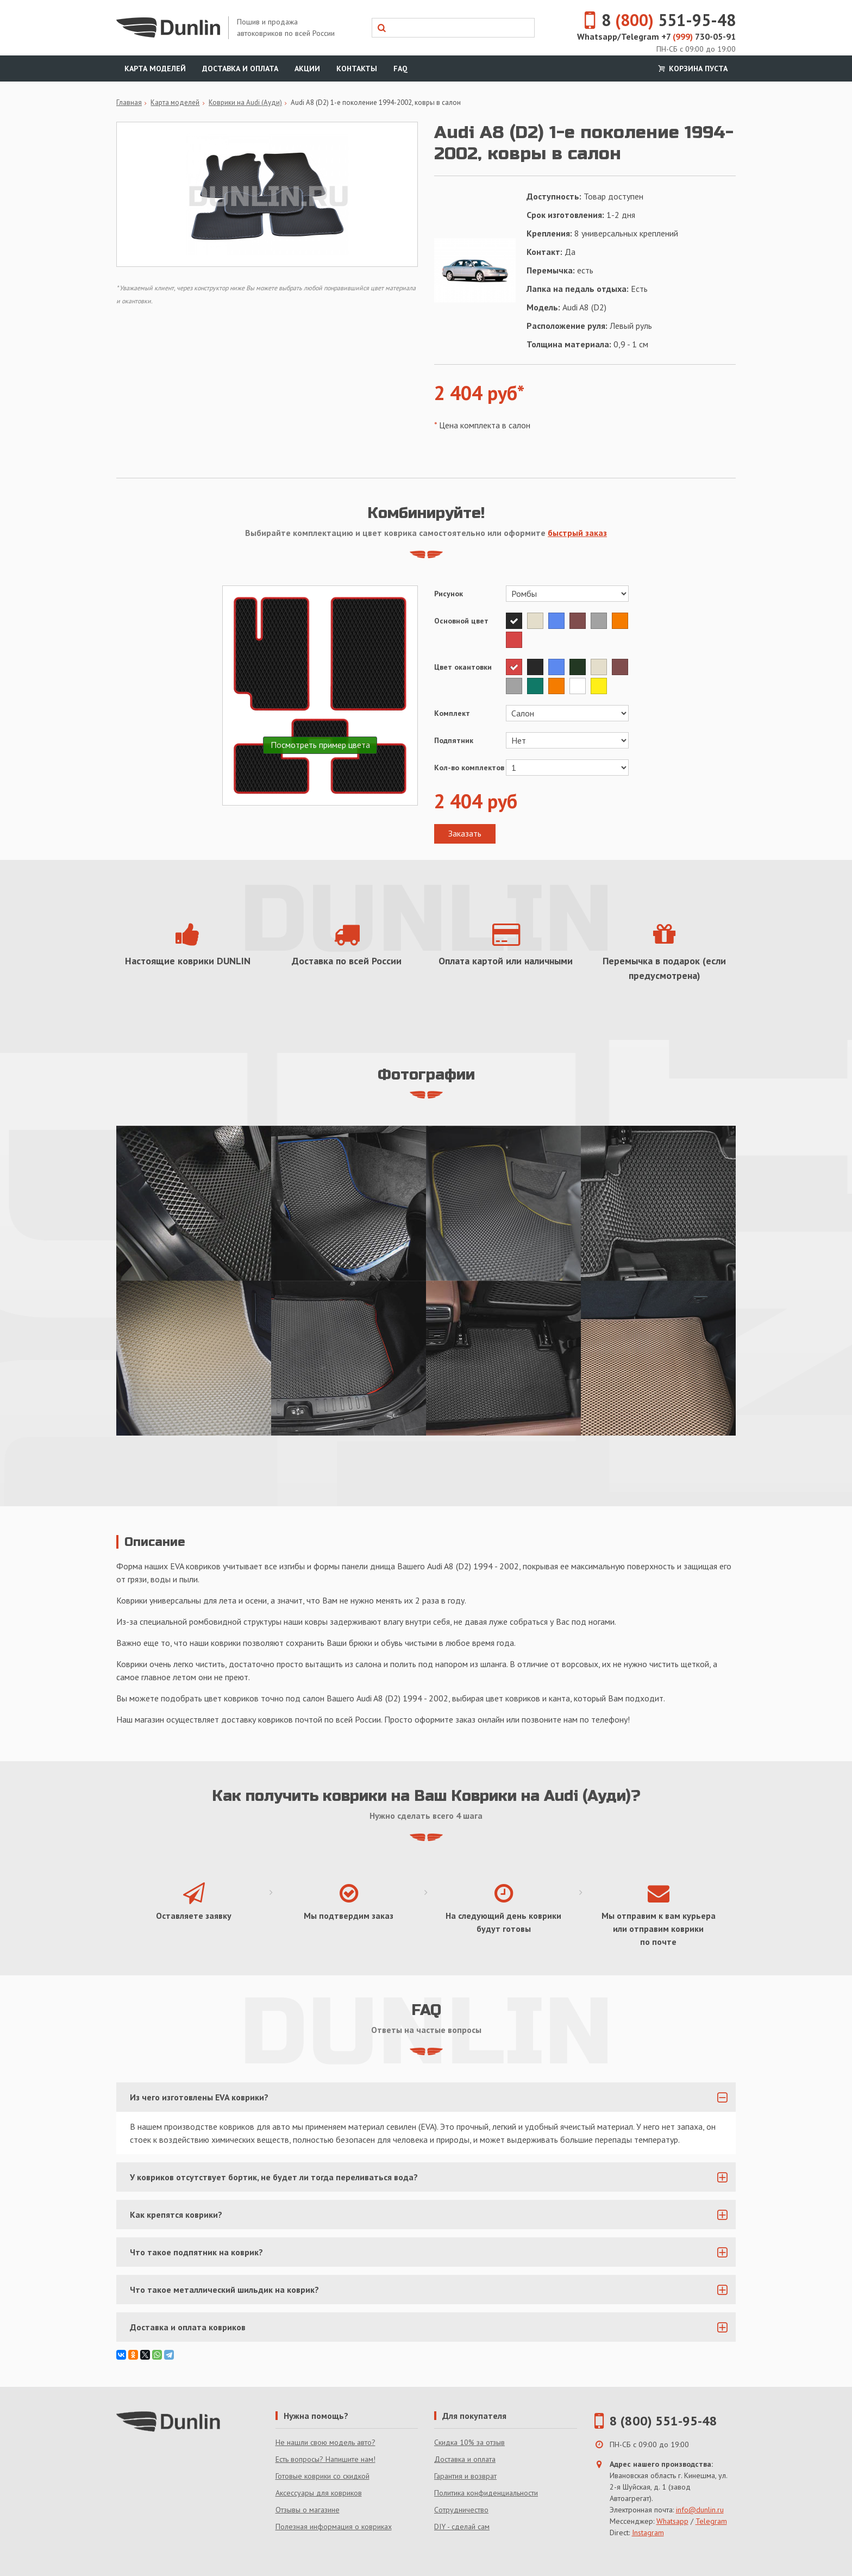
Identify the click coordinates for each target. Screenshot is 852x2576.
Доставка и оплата (240, 68)
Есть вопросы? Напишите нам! (325, 2459)
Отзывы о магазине (307, 2510)
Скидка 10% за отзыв (469, 2442)
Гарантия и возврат (465, 2476)
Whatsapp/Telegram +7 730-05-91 (656, 36)
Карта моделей (155, 68)
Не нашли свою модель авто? (325, 2442)
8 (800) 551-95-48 (663, 2420)
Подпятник (453, 740)
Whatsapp (672, 2521)
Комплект (452, 713)
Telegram (711, 2521)
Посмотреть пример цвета (320, 744)
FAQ (400, 68)
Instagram (648, 2532)
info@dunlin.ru (700, 2510)
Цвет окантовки (463, 667)
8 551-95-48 (654, 19)
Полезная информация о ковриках (333, 2526)
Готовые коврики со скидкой (322, 2476)
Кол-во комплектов (469, 767)
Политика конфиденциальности (486, 2493)
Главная (129, 102)
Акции (307, 68)
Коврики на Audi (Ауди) (245, 102)
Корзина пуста (692, 68)
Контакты (356, 68)
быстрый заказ (577, 532)
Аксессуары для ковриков (318, 2493)
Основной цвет (461, 621)
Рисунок (448, 593)
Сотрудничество (461, 2510)
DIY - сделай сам (462, 2526)
